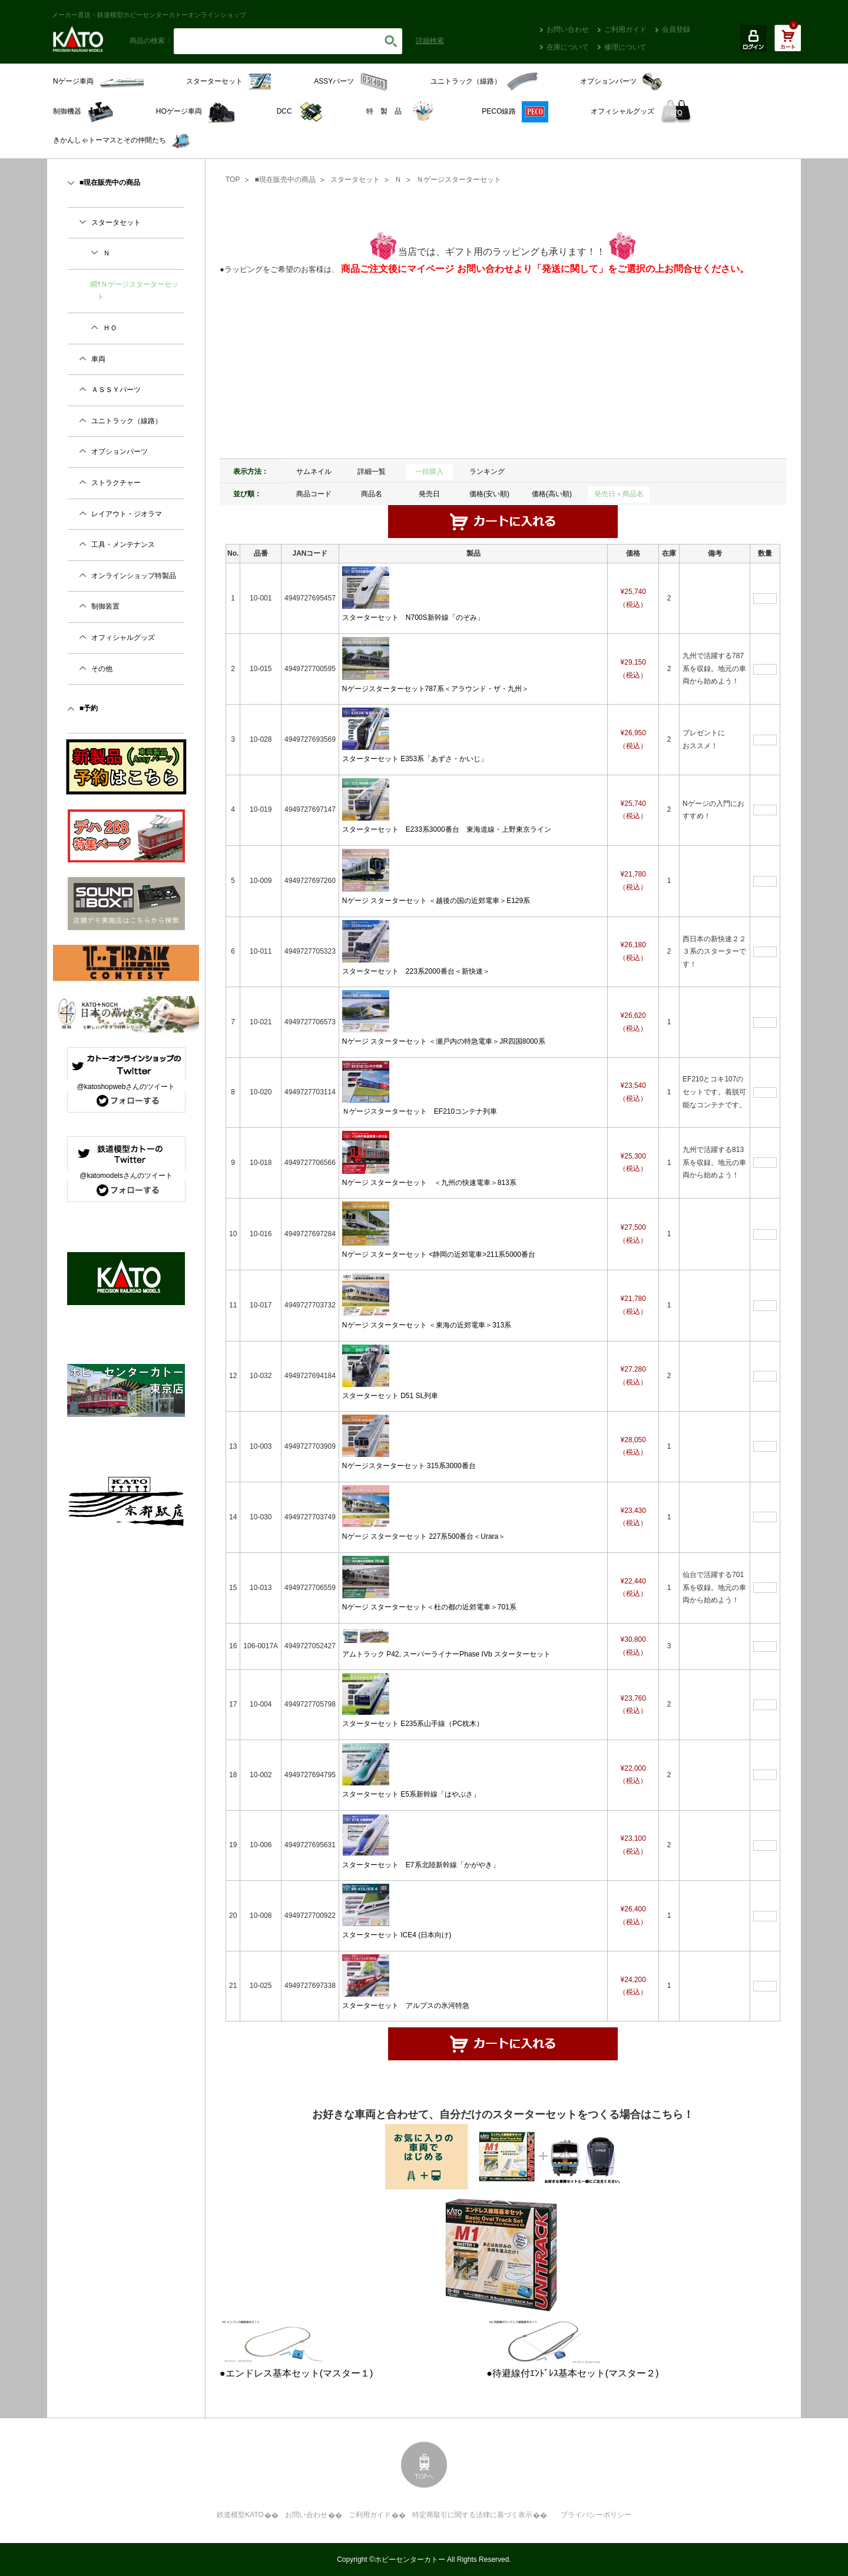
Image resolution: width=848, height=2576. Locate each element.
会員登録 (676, 29)
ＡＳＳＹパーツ (116, 390)
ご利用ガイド (625, 29)
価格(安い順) (489, 494)
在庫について (567, 47)
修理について (625, 47)
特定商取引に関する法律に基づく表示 (472, 2515)
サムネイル (314, 471)
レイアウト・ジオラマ (126, 514)
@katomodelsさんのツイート (126, 1175)
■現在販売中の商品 (284, 179)
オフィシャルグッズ (123, 637)
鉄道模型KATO (240, 2515)
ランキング (487, 471)
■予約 (89, 708)
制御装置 (105, 606)
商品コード (314, 494)
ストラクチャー (116, 483)
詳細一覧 (371, 471)
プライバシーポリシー (596, 2515)
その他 (101, 669)
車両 (98, 359)
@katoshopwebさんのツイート (126, 1087)
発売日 (429, 494)
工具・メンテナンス (123, 544)
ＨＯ (110, 328)
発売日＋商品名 (619, 494)
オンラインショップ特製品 (133, 576)
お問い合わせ (567, 29)
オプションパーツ (119, 451)
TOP (233, 179)
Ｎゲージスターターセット (458, 179)
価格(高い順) (552, 494)
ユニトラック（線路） (126, 421)
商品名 (371, 494)
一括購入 (429, 471)
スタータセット (355, 179)
